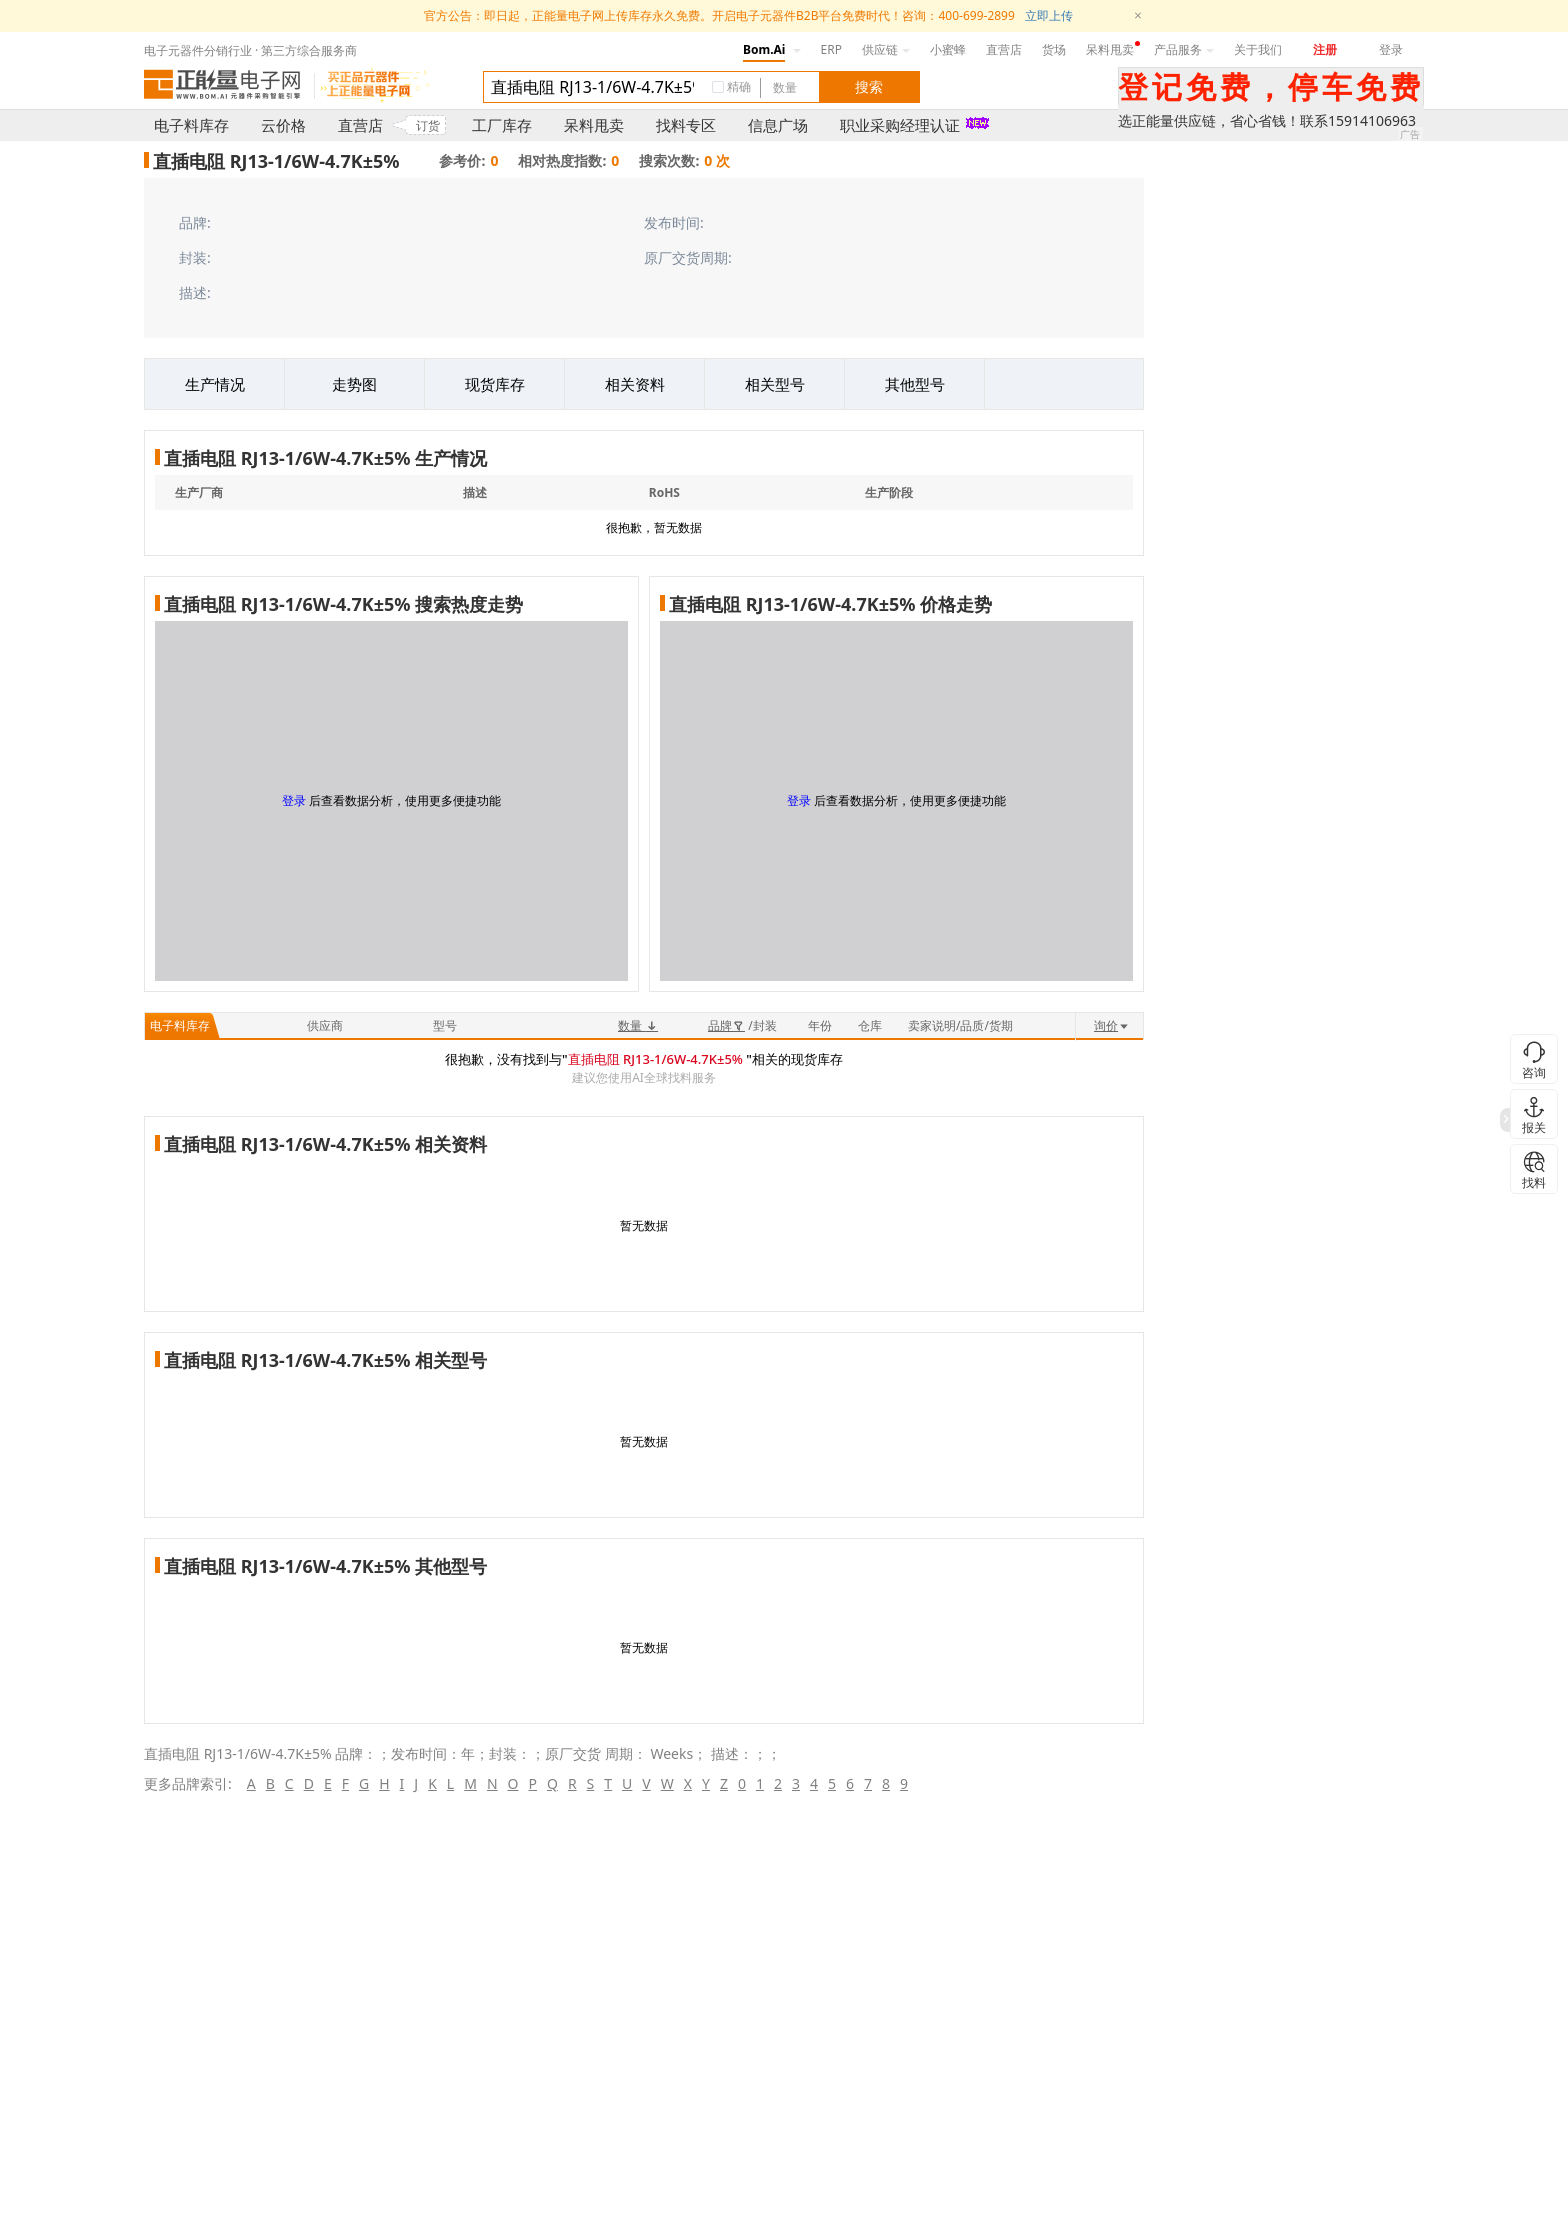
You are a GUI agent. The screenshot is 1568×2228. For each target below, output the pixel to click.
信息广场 (778, 125)
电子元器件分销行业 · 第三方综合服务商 (250, 50)
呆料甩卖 (1110, 49)
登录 (1391, 49)
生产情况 (215, 384)
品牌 (726, 1025)
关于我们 (1258, 49)
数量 (638, 1025)
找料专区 (686, 125)
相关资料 (635, 384)
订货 (428, 125)
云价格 (283, 125)
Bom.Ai (764, 49)
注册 (1325, 49)
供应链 (886, 49)
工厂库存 (502, 125)
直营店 (1004, 49)
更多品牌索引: (188, 1783)
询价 (1112, 1025)
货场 (1054, 49)
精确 (739, 86)
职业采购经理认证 (900, 125)
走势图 (354, 384)
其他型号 (915, 384)
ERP (831, 49)
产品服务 (1184, 49)
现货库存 (495, 384)
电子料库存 (191, 125)
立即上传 (1049, 15)
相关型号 (775, 384)
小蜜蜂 (948, 49)
